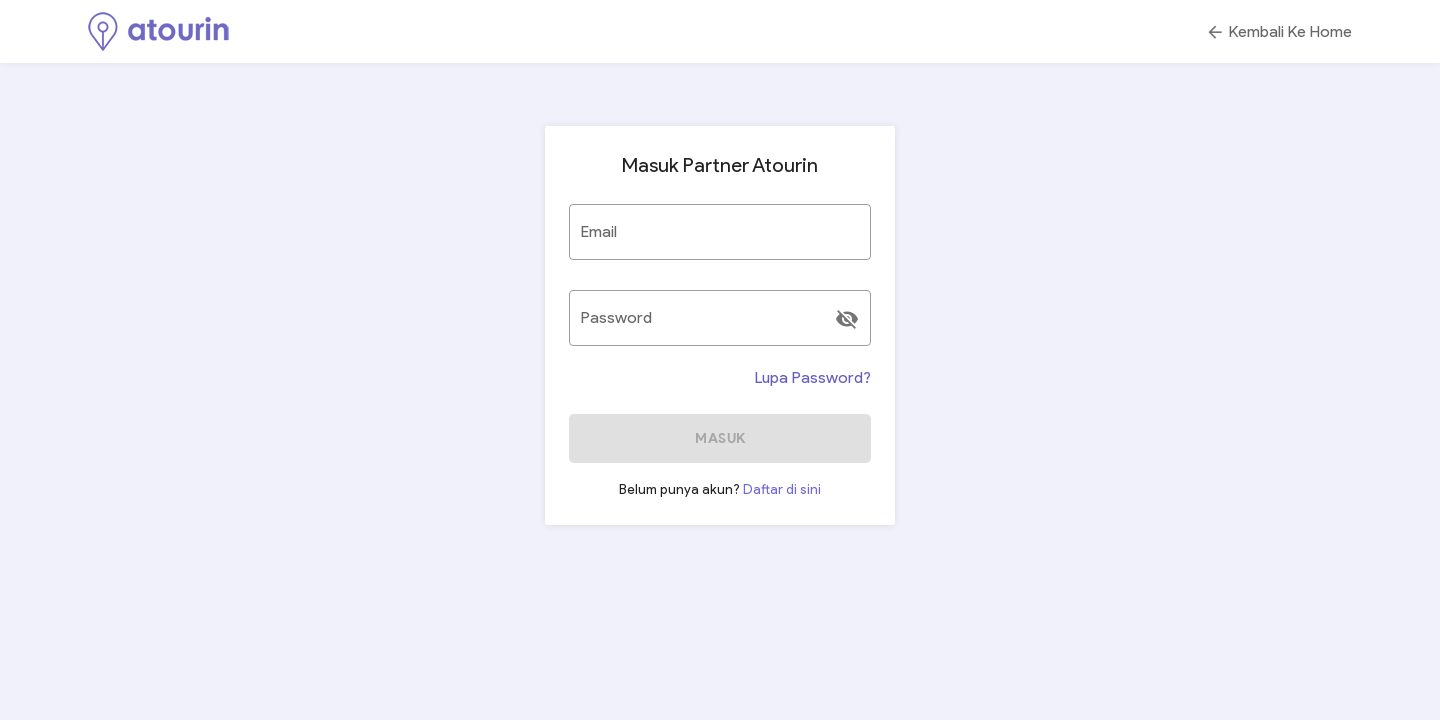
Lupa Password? (813, 377)
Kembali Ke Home (1278, 32)
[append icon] (847, 319)
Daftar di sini (782, 489)
